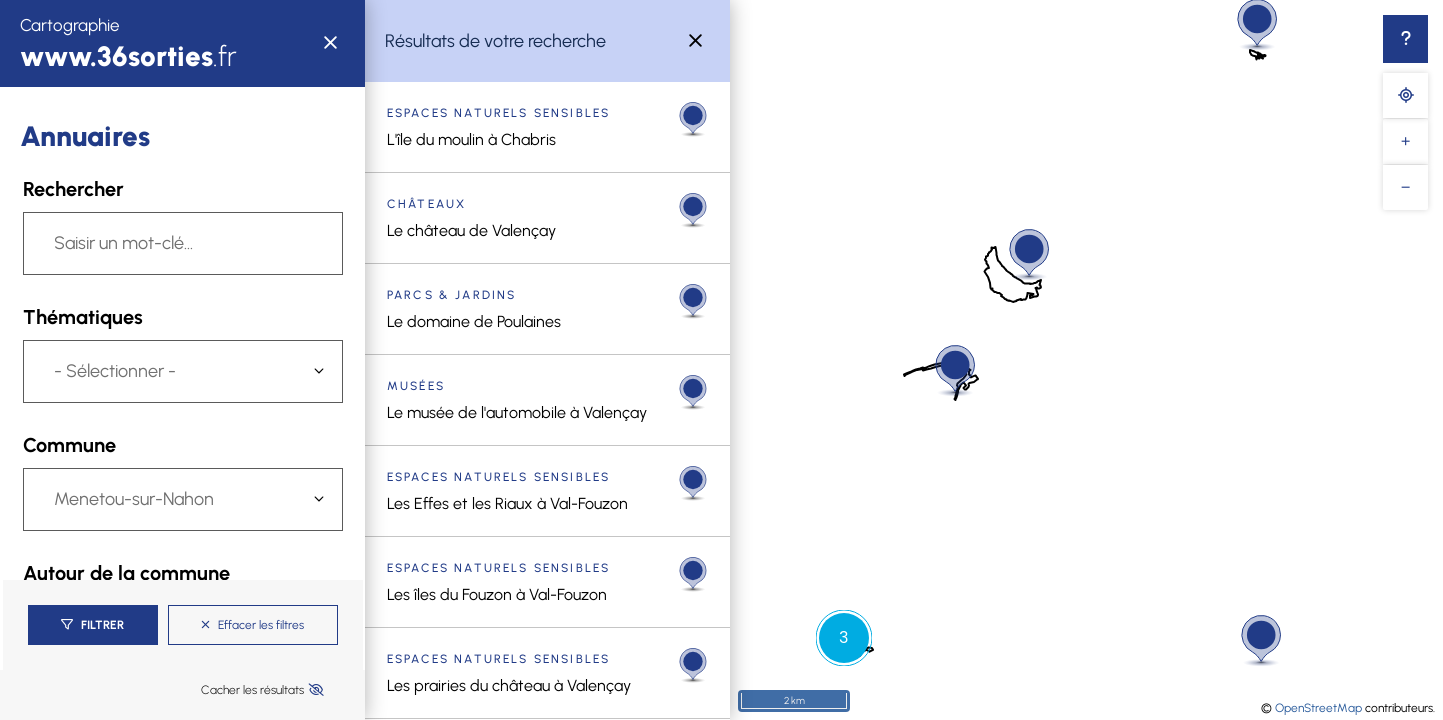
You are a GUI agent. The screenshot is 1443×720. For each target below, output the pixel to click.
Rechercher (73, 189)
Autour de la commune (126, 573)
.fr (128, 56)
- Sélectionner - (115, 371)
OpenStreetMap (1318, 708)
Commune (69, 445)
